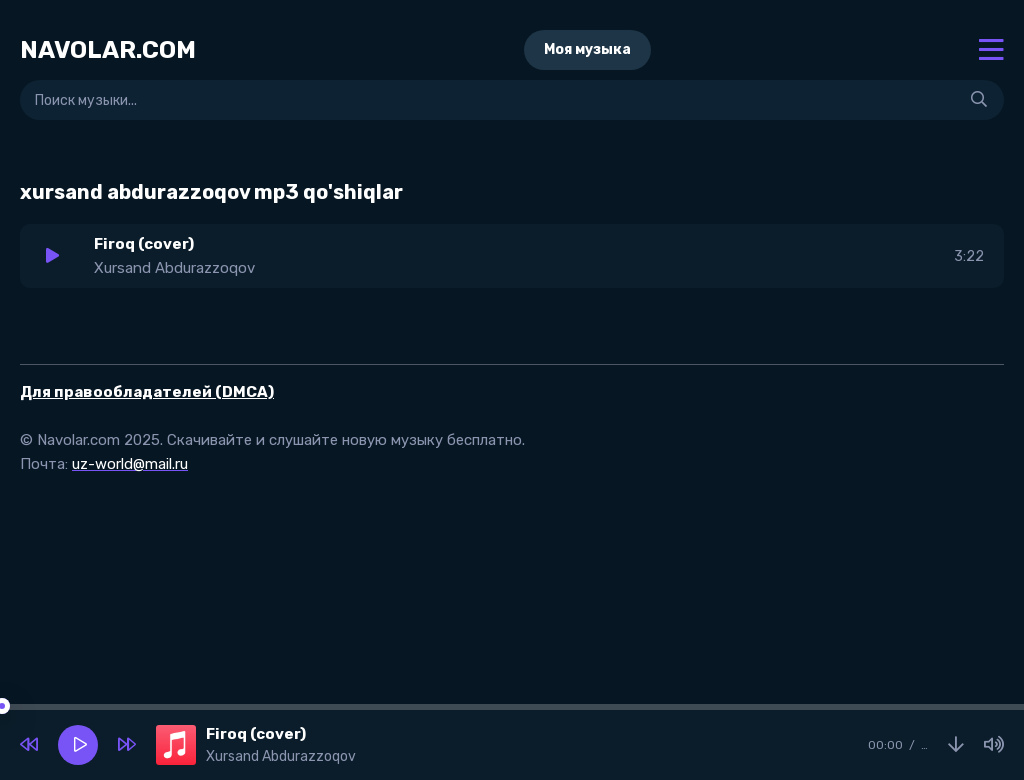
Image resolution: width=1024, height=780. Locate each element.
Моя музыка (587, 49)
